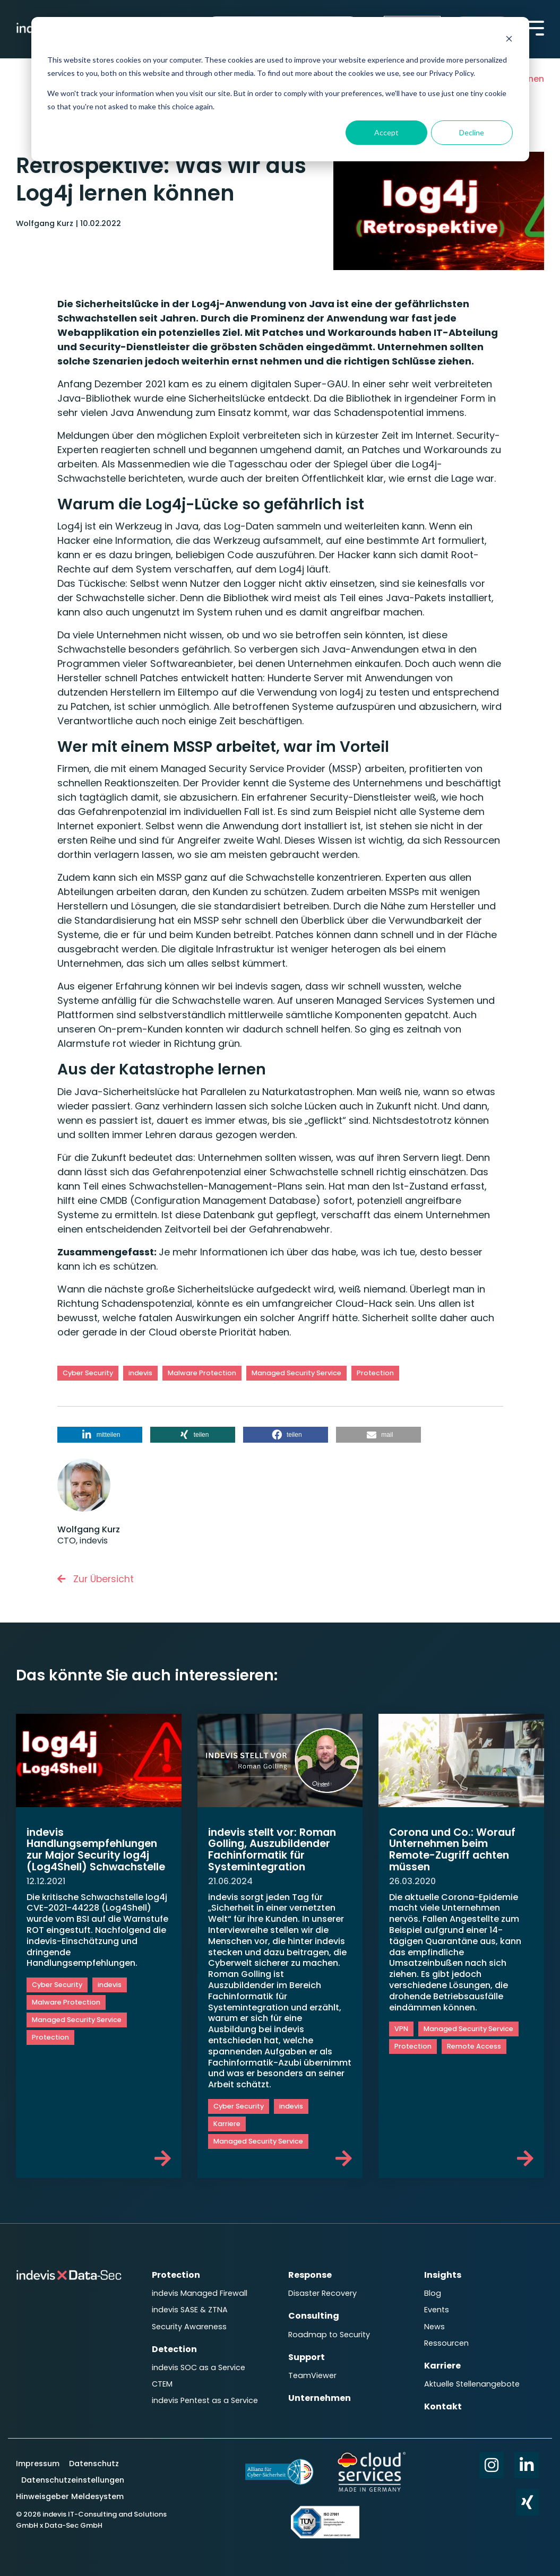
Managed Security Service (296, 1372)
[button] (99, 1435)
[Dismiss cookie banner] (509, 40)
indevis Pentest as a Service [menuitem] (190, 2401)
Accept (386, 132)
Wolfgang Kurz (45, 223)
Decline (471, 132)
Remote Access (474, 2048)
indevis (140, 1372)
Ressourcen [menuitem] (446, 2339)
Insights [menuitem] (442, 2276)
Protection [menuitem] (176, 2276)
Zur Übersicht (96, 1578)
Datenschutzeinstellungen (72, 2476)
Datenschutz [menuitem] (93, 2460)
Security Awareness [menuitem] (189, 2324)
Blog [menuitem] (432, 2293)
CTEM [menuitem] (162, 2378)
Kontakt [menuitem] (443, 2399)
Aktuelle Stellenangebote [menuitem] (472, 2378)
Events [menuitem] (436, 2308)
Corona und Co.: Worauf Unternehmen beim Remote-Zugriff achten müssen (454, 1849)
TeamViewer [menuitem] (312, 2370)
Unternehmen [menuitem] (319, 2392)
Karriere (226, 2125)
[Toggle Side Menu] (535, 27)
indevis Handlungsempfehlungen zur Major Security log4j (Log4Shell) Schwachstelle (97, 1855)
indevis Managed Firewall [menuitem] (199, 2293)
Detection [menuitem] (174, 2345)
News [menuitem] (434, 2324)
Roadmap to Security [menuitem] (329, 2332)
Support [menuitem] (306, 2353)
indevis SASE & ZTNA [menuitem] (190, 2308)
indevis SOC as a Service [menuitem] (198, 2362)
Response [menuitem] (310, 2276)
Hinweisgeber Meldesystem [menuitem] (70, 2493)
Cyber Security (88, 1372)
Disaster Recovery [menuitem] (322, 2293)
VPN (401, 2030)
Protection (375, 1372)
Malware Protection (202, 1372)
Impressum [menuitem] (39, 2460)
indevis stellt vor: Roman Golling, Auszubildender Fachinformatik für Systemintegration (274, 1849)
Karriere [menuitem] (442, 2361)
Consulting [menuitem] (313, 2315)
